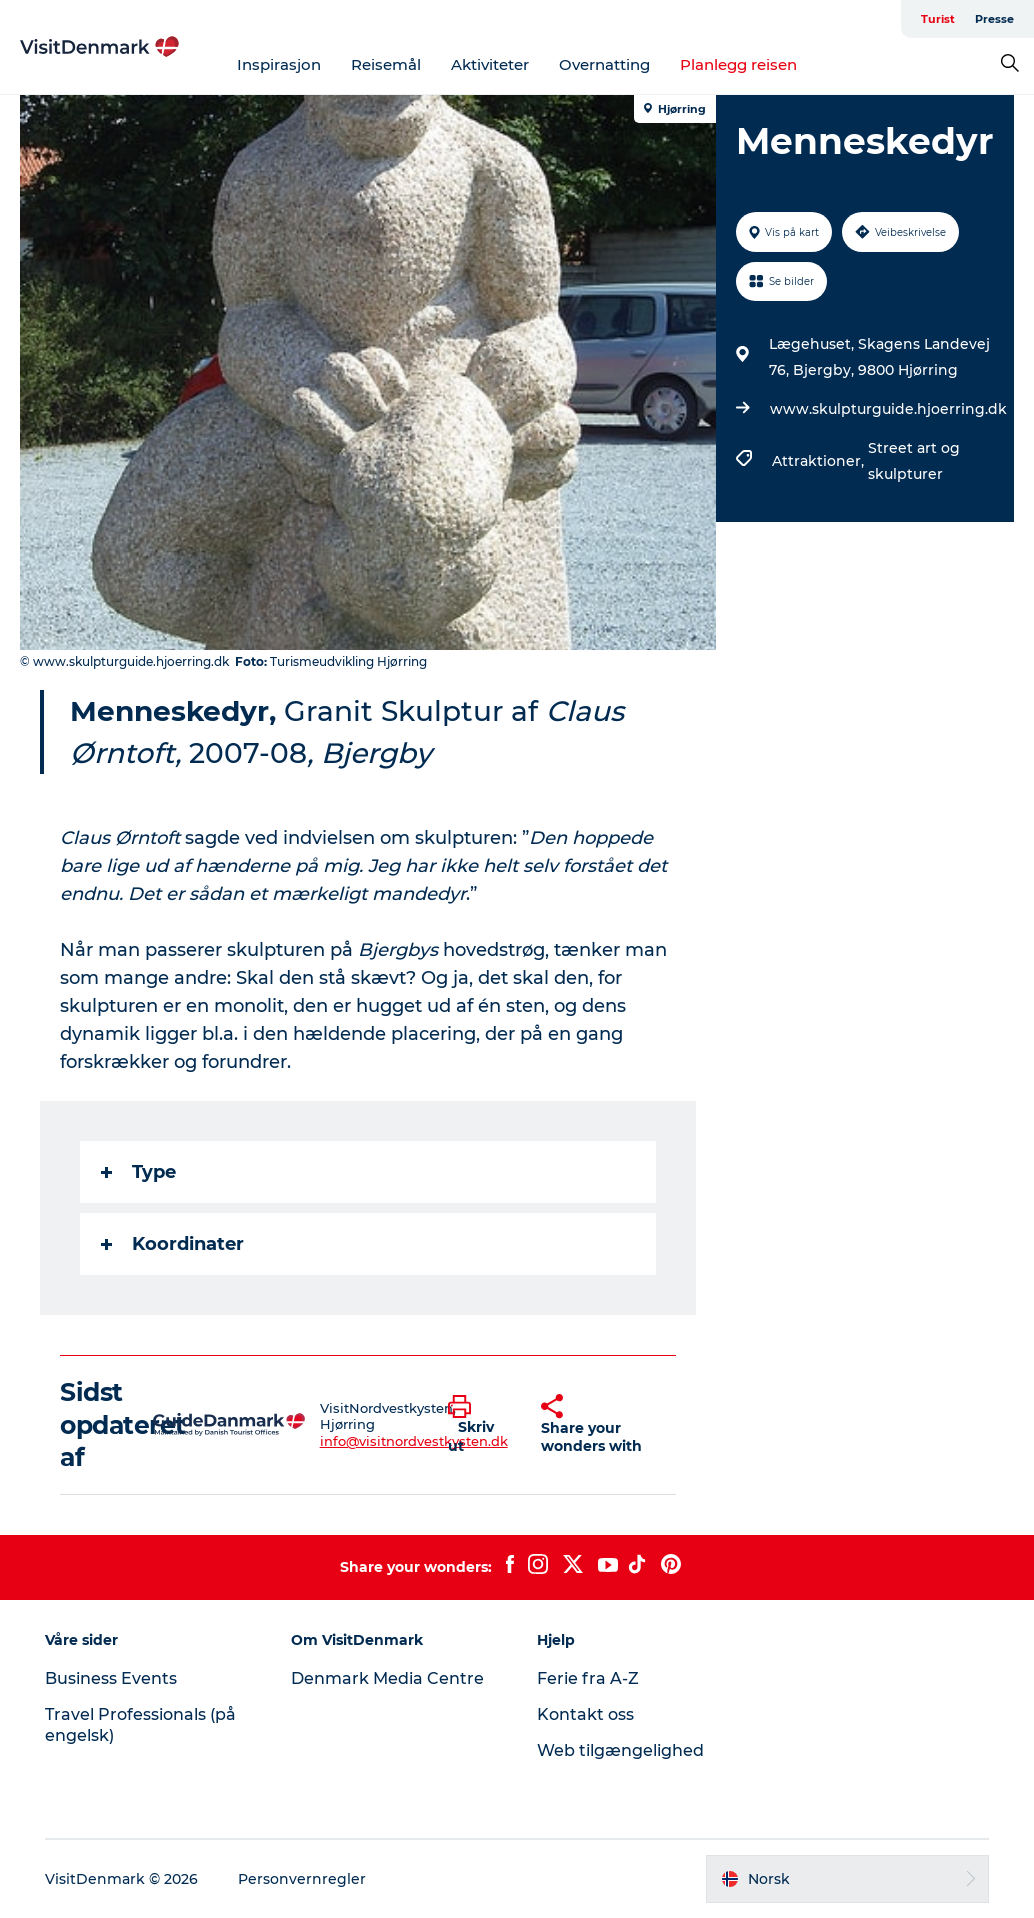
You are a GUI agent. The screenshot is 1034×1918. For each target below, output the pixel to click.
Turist (938, 19)
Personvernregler (302, 1879)
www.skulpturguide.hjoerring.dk (888, 409)
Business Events (111, 1678)
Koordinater (172, 1244)
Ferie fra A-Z (588, 1678)
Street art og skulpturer (914, 461)
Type (138, 1172)
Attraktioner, (820, 461)
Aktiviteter (490, 64)
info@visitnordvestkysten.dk (414, 1441)
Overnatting (604, 64)
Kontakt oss (585, 1714)
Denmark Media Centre (387, 1678)
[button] (479, 1425)
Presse (994, 19)
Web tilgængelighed (620, 1750)
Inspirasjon (279, 64)
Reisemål (386, 64)
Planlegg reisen (738, 64)
